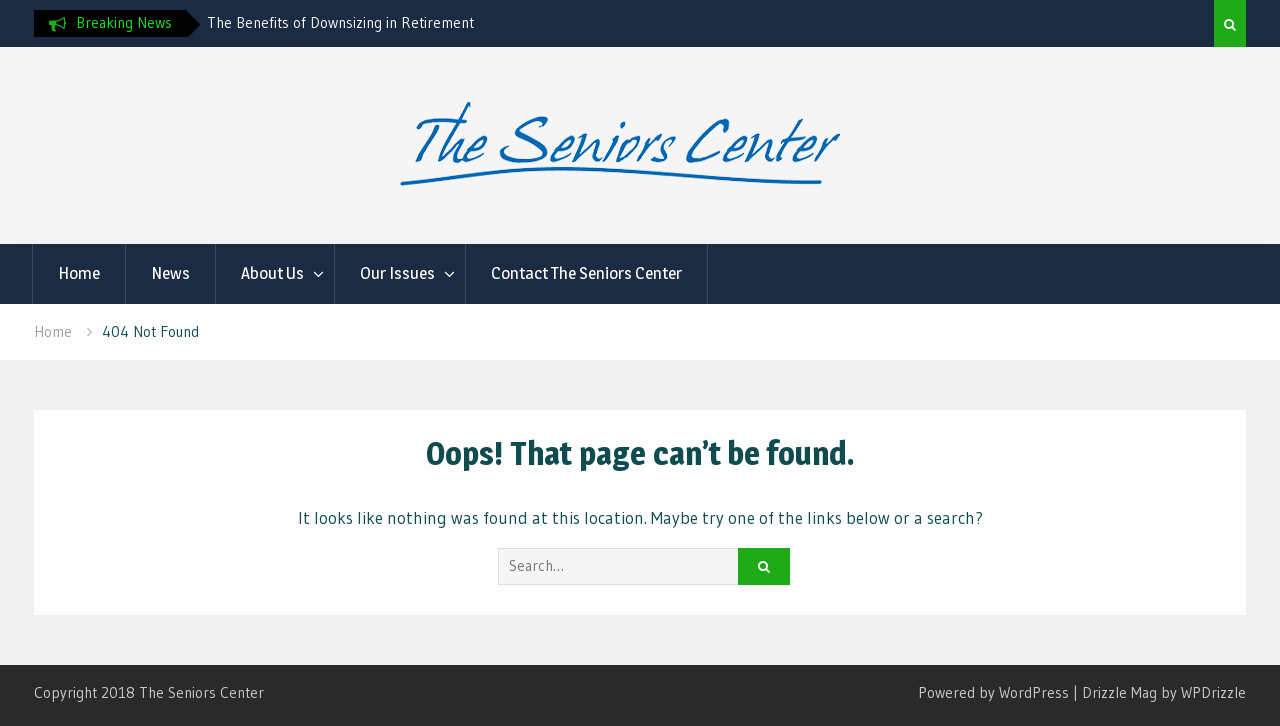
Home (79, 273)
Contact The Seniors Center (586, 273)
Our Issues (397, 273)
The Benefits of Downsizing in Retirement (340, 22)
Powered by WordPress (993, 692)
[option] (387, 23)
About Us (272, 273)
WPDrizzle (1213, 692)
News (170, 273)
